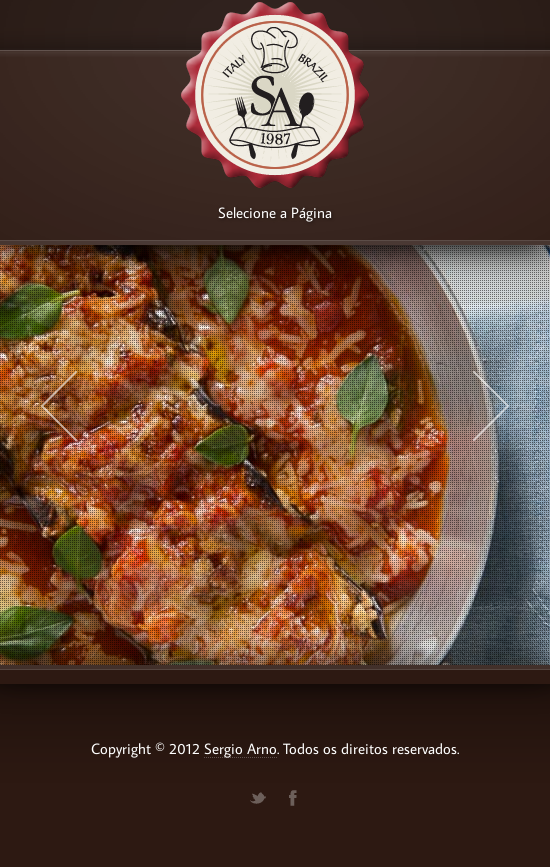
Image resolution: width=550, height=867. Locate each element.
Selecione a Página (275, 212)
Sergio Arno (240, 748)
